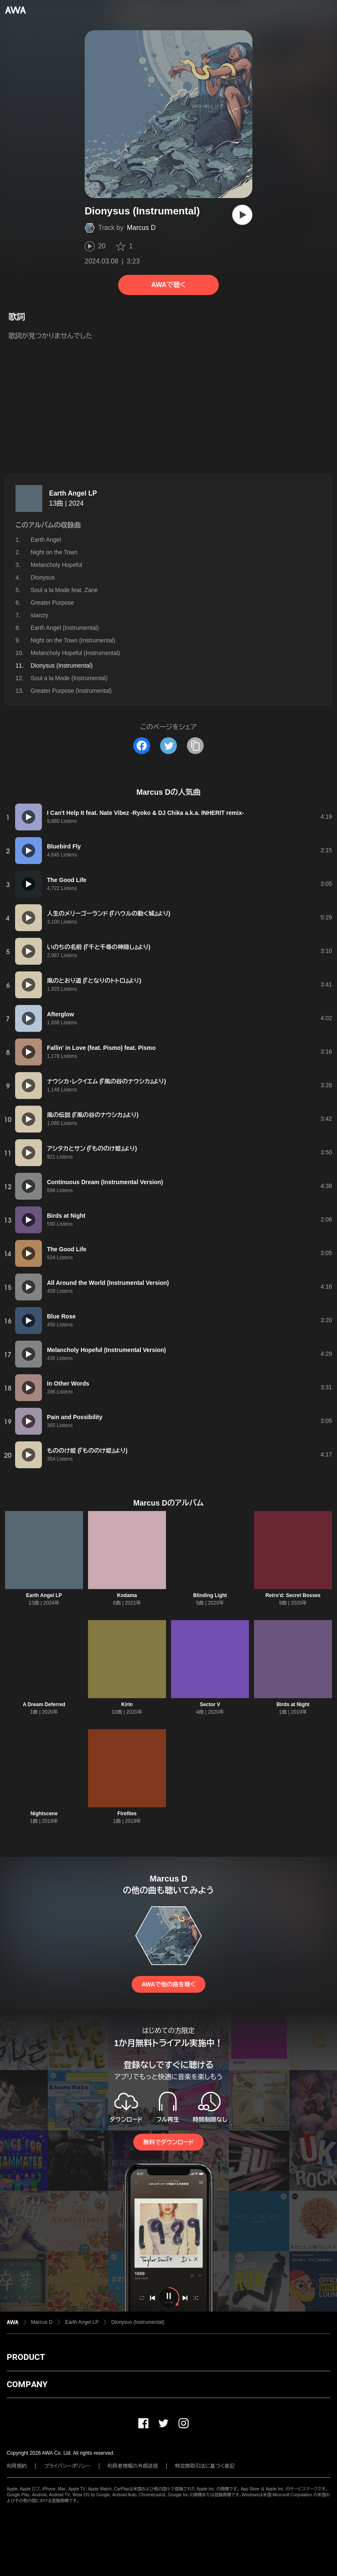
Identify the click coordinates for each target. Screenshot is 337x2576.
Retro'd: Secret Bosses (293, 1595)
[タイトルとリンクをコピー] (195, 745)
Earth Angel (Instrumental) (65, 627)
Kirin (126, 1704)
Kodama (127, 1595)
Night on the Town (54, 552)
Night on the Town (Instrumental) (73, 640)
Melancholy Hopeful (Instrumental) (75, 653)
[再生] (242, 215)
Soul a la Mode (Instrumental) (69, 678)
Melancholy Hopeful (56, 564)
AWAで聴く (168, 284)
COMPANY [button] (27, 2384)
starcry (39, 615)
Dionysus (43, 577)
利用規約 (17, 2466)
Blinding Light (210, 1595)
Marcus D (141, 227)
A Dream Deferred (44, 1704)
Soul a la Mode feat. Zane (64, 590)
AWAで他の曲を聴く (168, 1984)
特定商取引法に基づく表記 (205, 2466)
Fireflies (127, 1814)
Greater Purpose (52, 602)
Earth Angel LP (73, 493)
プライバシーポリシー (67, 2466)
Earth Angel (46, 539)
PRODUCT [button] (26, 2357)
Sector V (210, 1704)
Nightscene (44, 1814)
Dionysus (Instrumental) (137, 2322)
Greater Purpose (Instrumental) (71, 690)
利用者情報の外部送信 (133, 2466)
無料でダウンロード (168, 2142)
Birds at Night (293, 1704)
